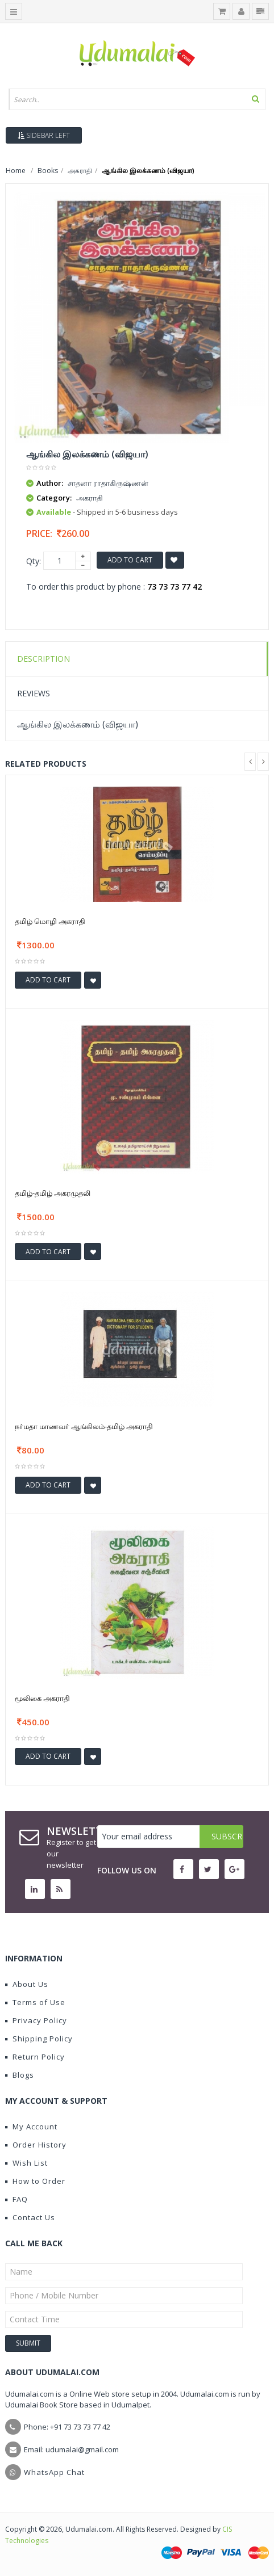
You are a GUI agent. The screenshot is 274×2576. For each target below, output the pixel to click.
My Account (31, 2126)
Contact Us (30, 2217)
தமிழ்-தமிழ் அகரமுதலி (52, 1193)
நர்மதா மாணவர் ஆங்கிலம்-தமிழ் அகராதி (84, 1426)
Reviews (33, 693)
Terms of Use (35, 2002)
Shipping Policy (39, 2038)
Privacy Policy (36, 2020)
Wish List (26, 2163)
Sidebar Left (44, 135)
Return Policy (35, 2057)
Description (43, 658)
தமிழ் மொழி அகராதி (50, 921)
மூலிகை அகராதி (42, 1698)
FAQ (16, 2199)
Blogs (19, 2075)
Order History (36, 2145)
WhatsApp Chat (54, 2472)
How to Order (35, 2181)
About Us (26, 1984)
